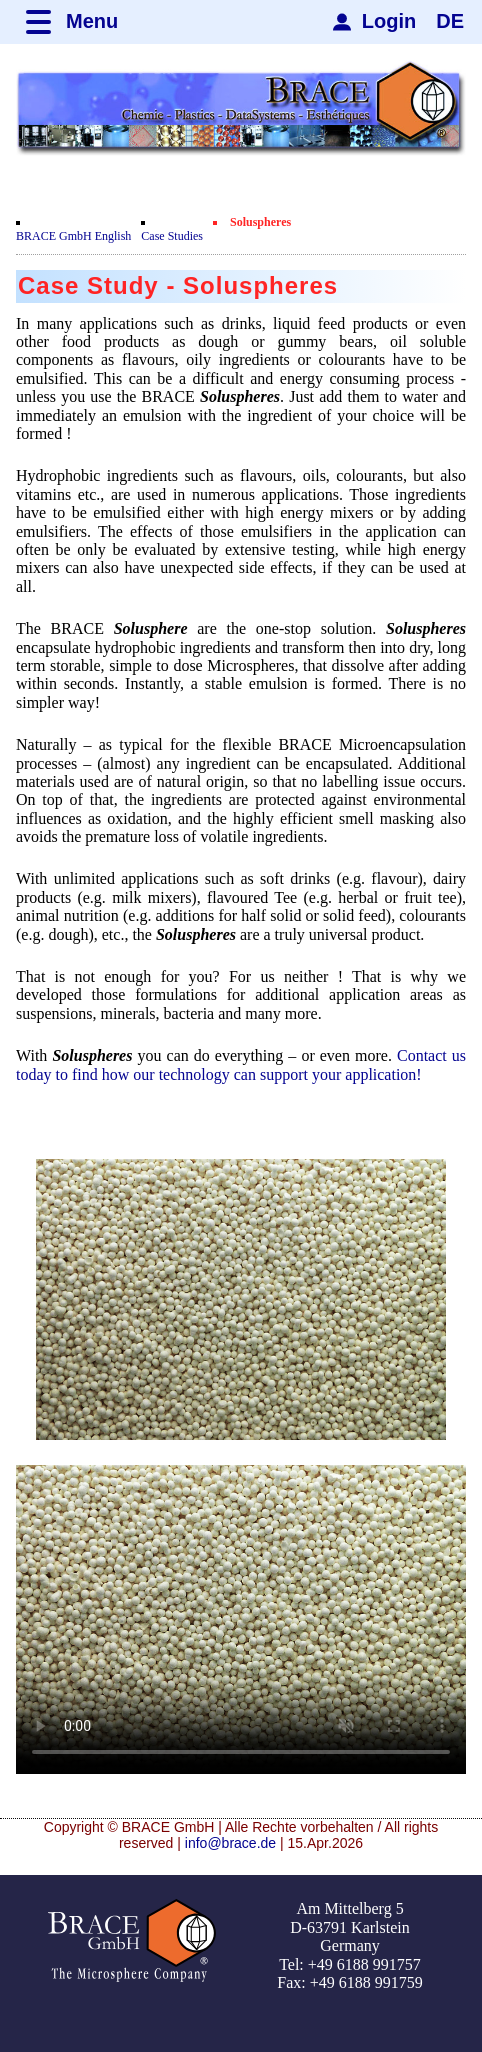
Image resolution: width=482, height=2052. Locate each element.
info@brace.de (230, 1843)
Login (389, 21)
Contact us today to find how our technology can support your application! (241, 1064)
